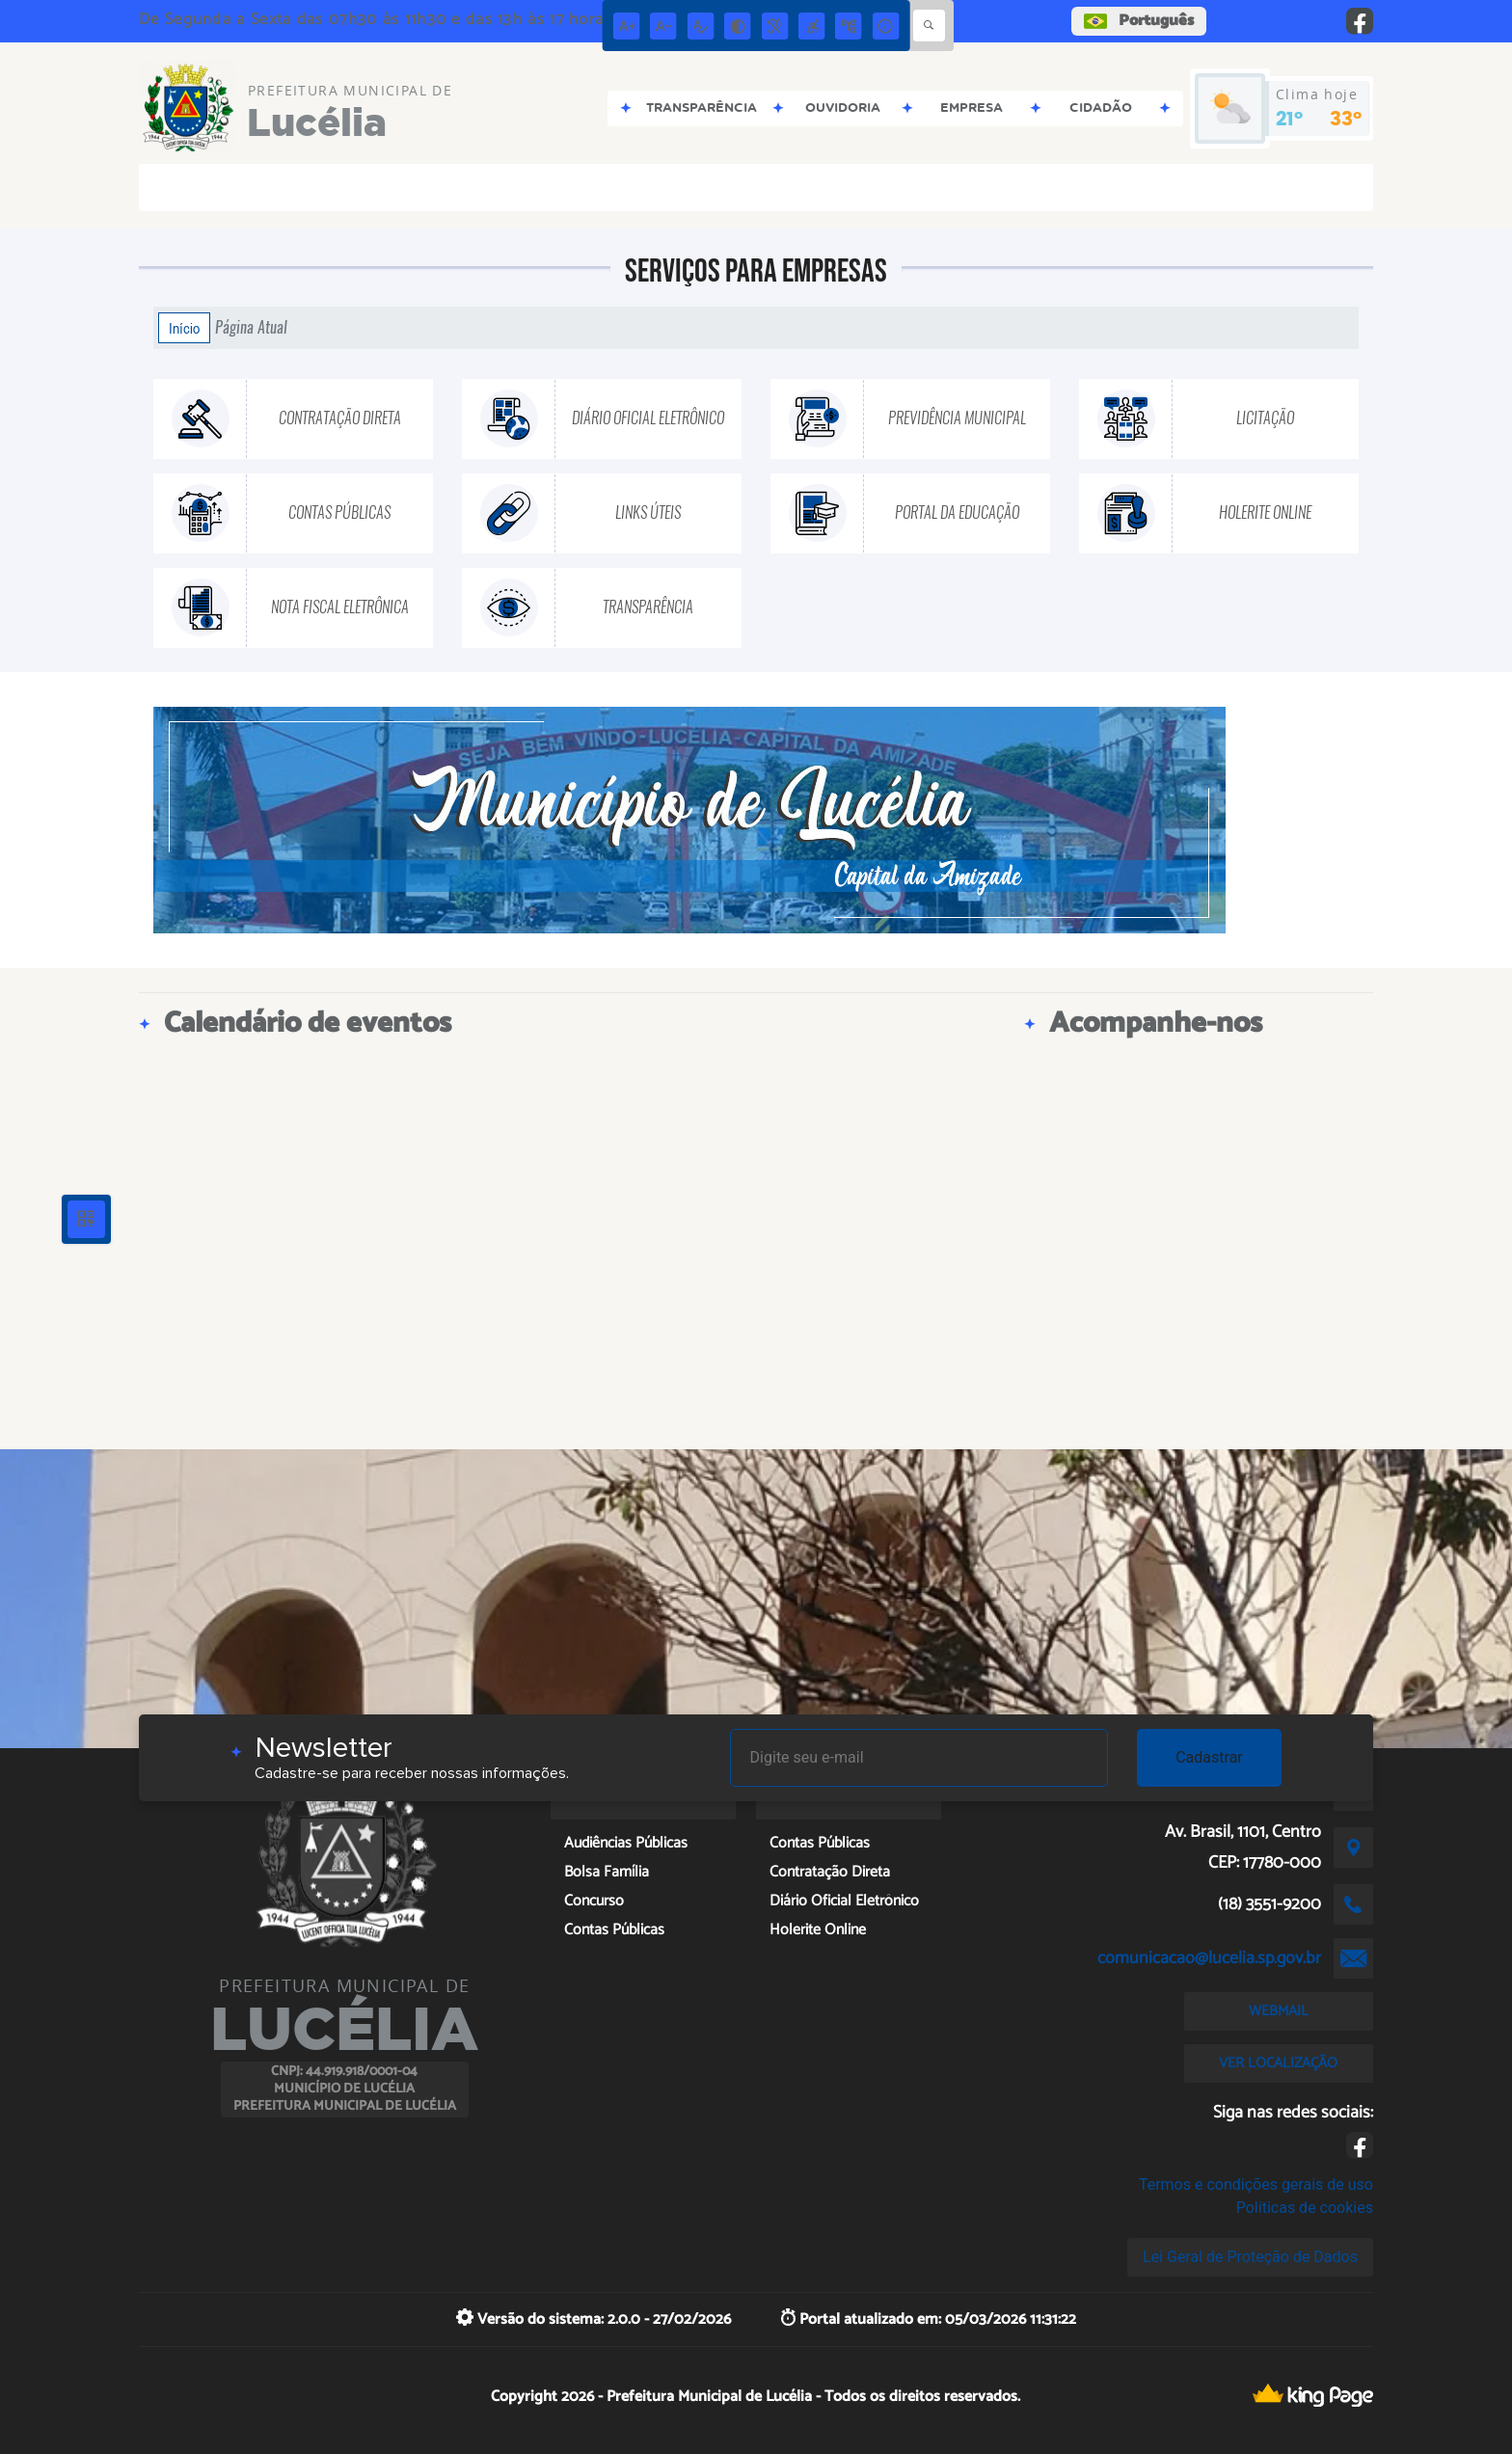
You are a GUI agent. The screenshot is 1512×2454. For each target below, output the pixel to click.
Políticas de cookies (1304, 2207)
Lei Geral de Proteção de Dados (1250, 2257)
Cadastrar (1209, 1757)
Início (184, 327)
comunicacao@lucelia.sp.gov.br (1209, 1958)
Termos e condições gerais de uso (1256, 2184)
